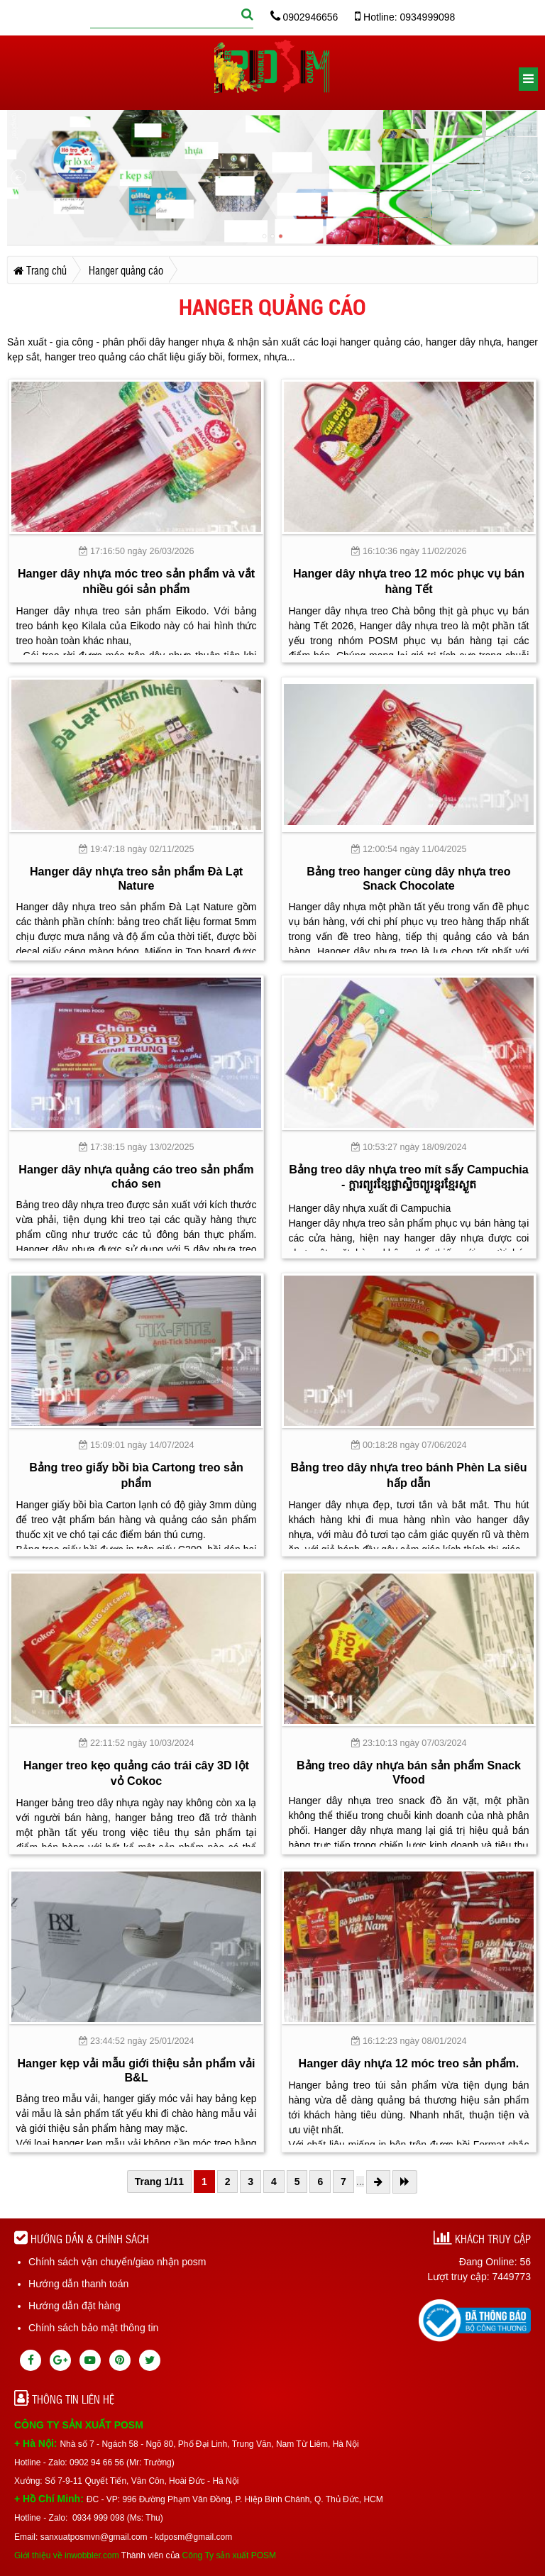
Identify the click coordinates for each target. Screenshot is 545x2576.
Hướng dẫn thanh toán (78, 2283)
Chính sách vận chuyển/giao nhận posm (117, 2261)
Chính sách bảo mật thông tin (93, 2327)
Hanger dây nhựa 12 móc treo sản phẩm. (409, 2063)
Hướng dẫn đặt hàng (74, 2305)
